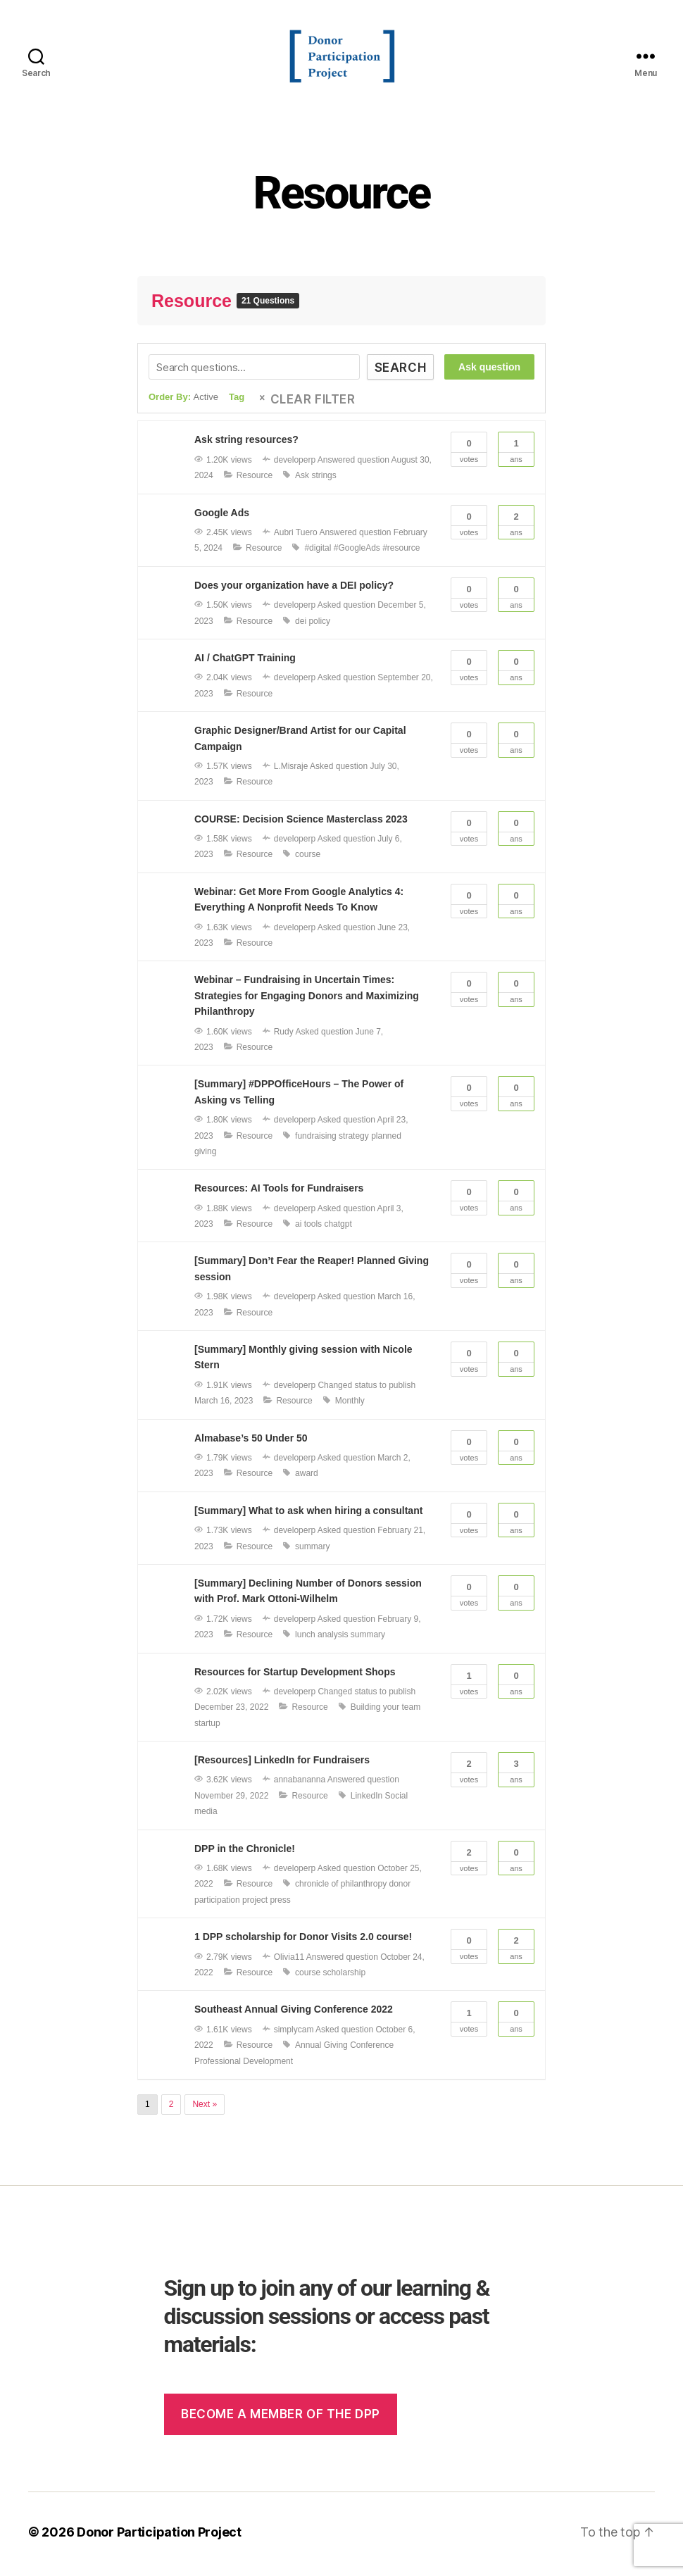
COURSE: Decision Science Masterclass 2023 (301, 823)
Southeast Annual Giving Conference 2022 (293, 2014)
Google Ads (221, 517)
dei (300, 625)
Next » (204, 2109)
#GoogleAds (357, 553)
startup (207, 1727)
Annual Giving (321, 2050)
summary (312, 1551)
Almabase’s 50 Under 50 (251, 1442)
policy (319, 625)
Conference (372, 2050)
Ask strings (316, 480)
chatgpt (337, 1229)
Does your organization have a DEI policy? (294, 589)
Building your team (385, 1712)
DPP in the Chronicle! (244, 1852)
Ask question (489, 371)
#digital (317, 553)
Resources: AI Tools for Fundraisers (278, 1193)
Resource (341, 198)
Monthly (350, 1406)
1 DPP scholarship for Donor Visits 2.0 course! (303, 1941)
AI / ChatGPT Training (245, 662)
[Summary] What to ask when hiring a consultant (308, 1514)
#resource (401, 553)
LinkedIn (366, 1801)
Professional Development (243, 2065)
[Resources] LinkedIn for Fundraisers (282, 1764)
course (307, 859)
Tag (236, 401)
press (280, 1905)
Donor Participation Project (159, 2536)
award (306, 1478)
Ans (516, 452)
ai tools (308, 1229)
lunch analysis (321, 1639)
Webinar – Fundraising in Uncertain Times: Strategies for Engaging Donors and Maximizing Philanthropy (306, 1000)
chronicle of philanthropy (341, 1889)
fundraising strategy (332, 1140)
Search (400, 372)
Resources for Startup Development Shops (295, 1676)
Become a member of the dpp (280, 2419)
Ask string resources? (246, 444)
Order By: (183, 401)
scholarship (343, 1977)
